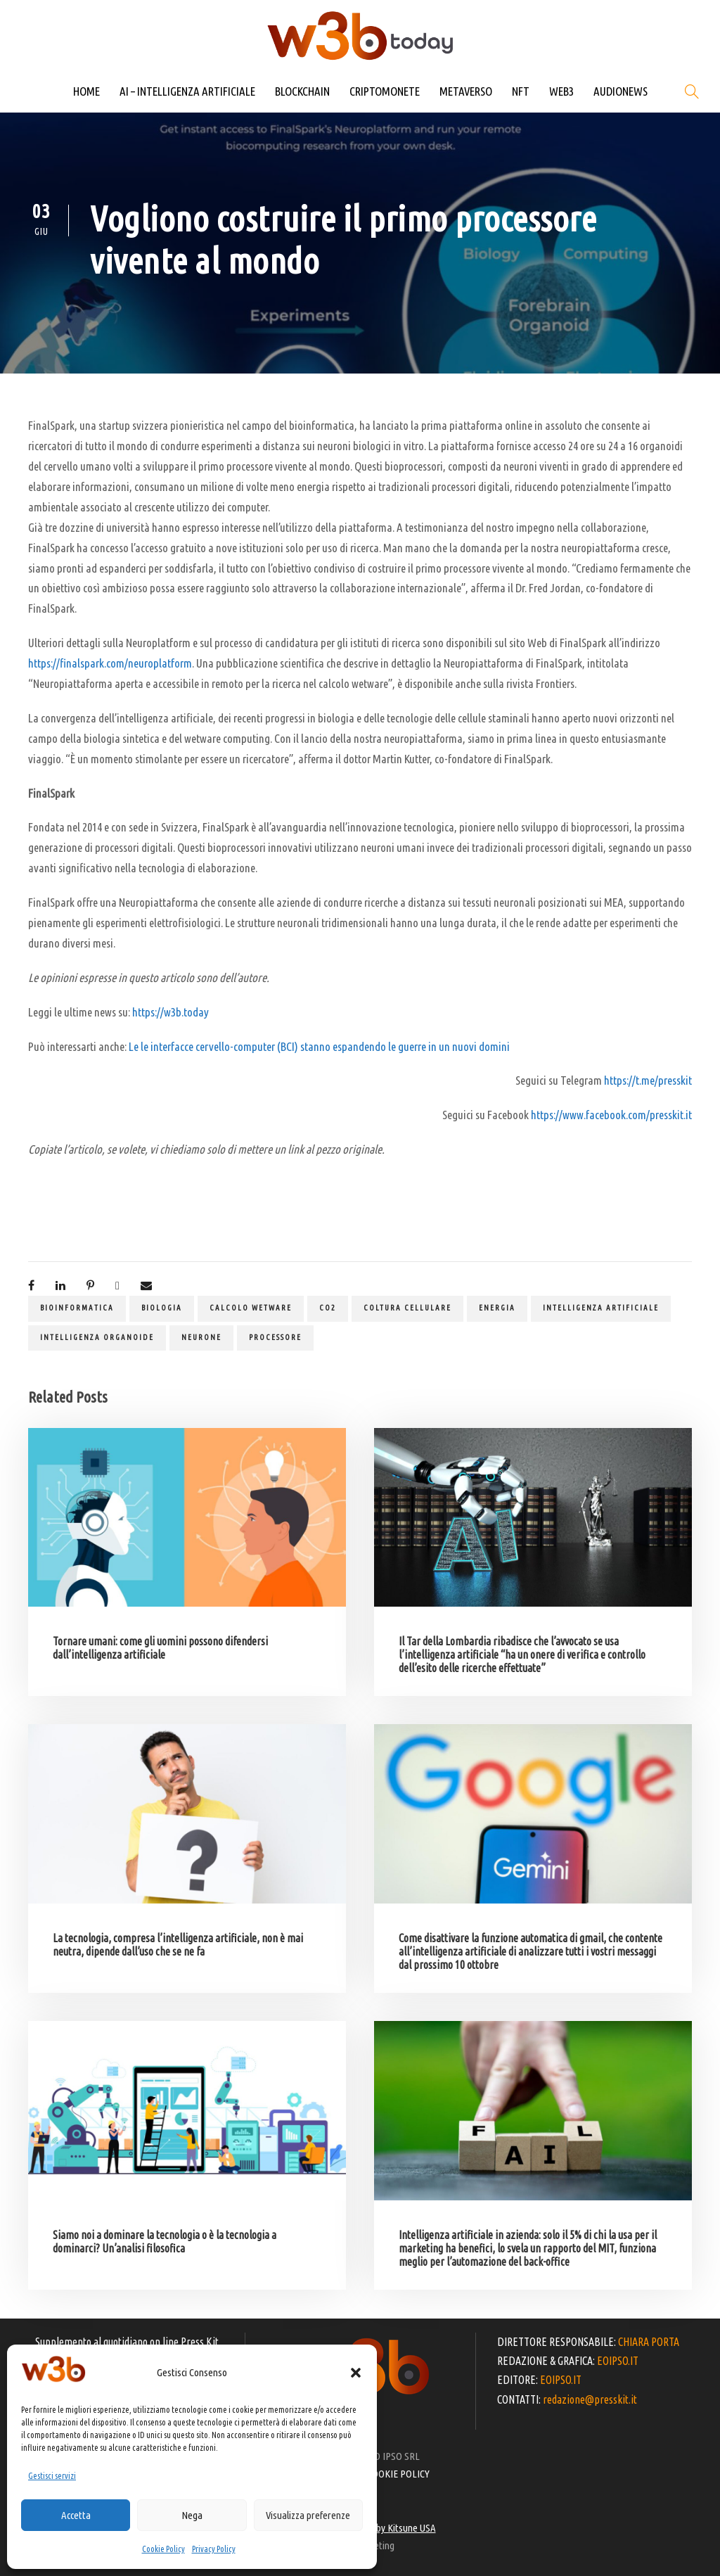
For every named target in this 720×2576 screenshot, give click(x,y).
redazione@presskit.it (590, 2399)
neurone (201, 1337)
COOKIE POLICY (398, 2474)
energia (497, 1307)
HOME (86, 91)
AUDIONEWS (620, 91)
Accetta (76, 2515)
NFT (520, 91)
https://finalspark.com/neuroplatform (110, 663)
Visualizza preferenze (308, 2515)
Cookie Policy (163, 2548)
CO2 (327, 1307)
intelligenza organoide (97, 1337)
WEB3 (561, 91)
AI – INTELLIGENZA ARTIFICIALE (187, 91)
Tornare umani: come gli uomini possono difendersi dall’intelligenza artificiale (160, 1648)
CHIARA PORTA (648, 2341)
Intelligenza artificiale (601, 1307)
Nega (191, 2515)
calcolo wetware (251, 1307)
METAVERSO (465, 91)
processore (275, 1337)
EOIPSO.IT (617, 2360)
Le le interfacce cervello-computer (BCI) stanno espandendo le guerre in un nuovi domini (319, 1046)
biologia (161, 1307)
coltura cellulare (407, 1307)
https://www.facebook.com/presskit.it (611, 1114)
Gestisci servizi (52, 2475)
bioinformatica (77, 1307)
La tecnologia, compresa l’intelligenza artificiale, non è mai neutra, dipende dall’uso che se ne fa (178, 1945)
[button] (356, 2373)
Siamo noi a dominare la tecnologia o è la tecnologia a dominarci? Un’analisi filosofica (164, 2242)
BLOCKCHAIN (302, 91)
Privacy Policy (214, 2548)
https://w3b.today (170, 1012)
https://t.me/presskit (648, 1080)
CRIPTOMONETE (384, 91)
